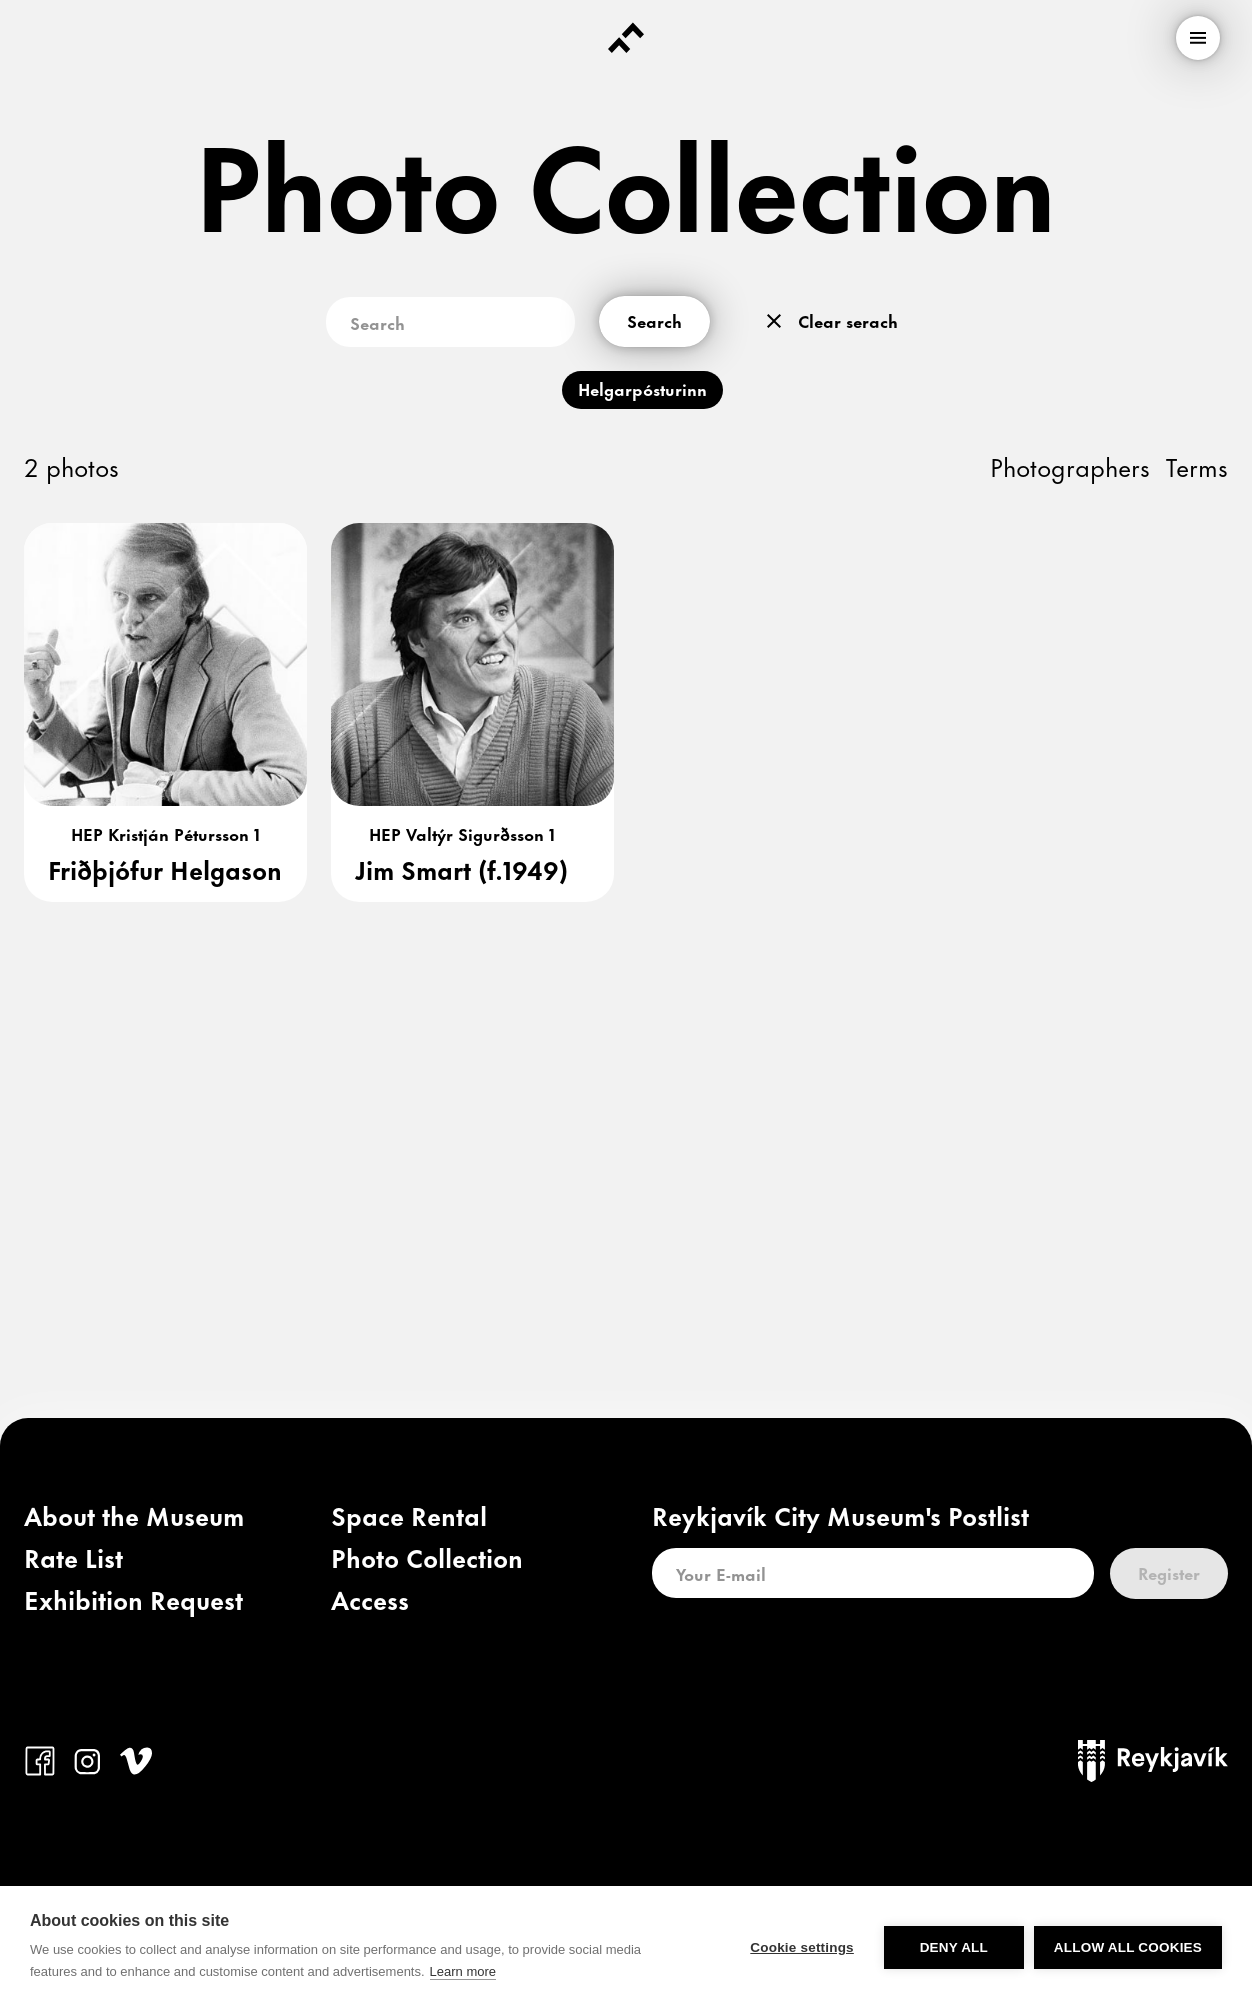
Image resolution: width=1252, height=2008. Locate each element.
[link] (134, 1520)
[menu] (1198, 38)
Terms (1197, 465)
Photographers (1070, 465)
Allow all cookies (1128, 1947)
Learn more (463, 1971)
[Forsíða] (626, 38)
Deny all (954, 1947)
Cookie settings (802, 1947)
